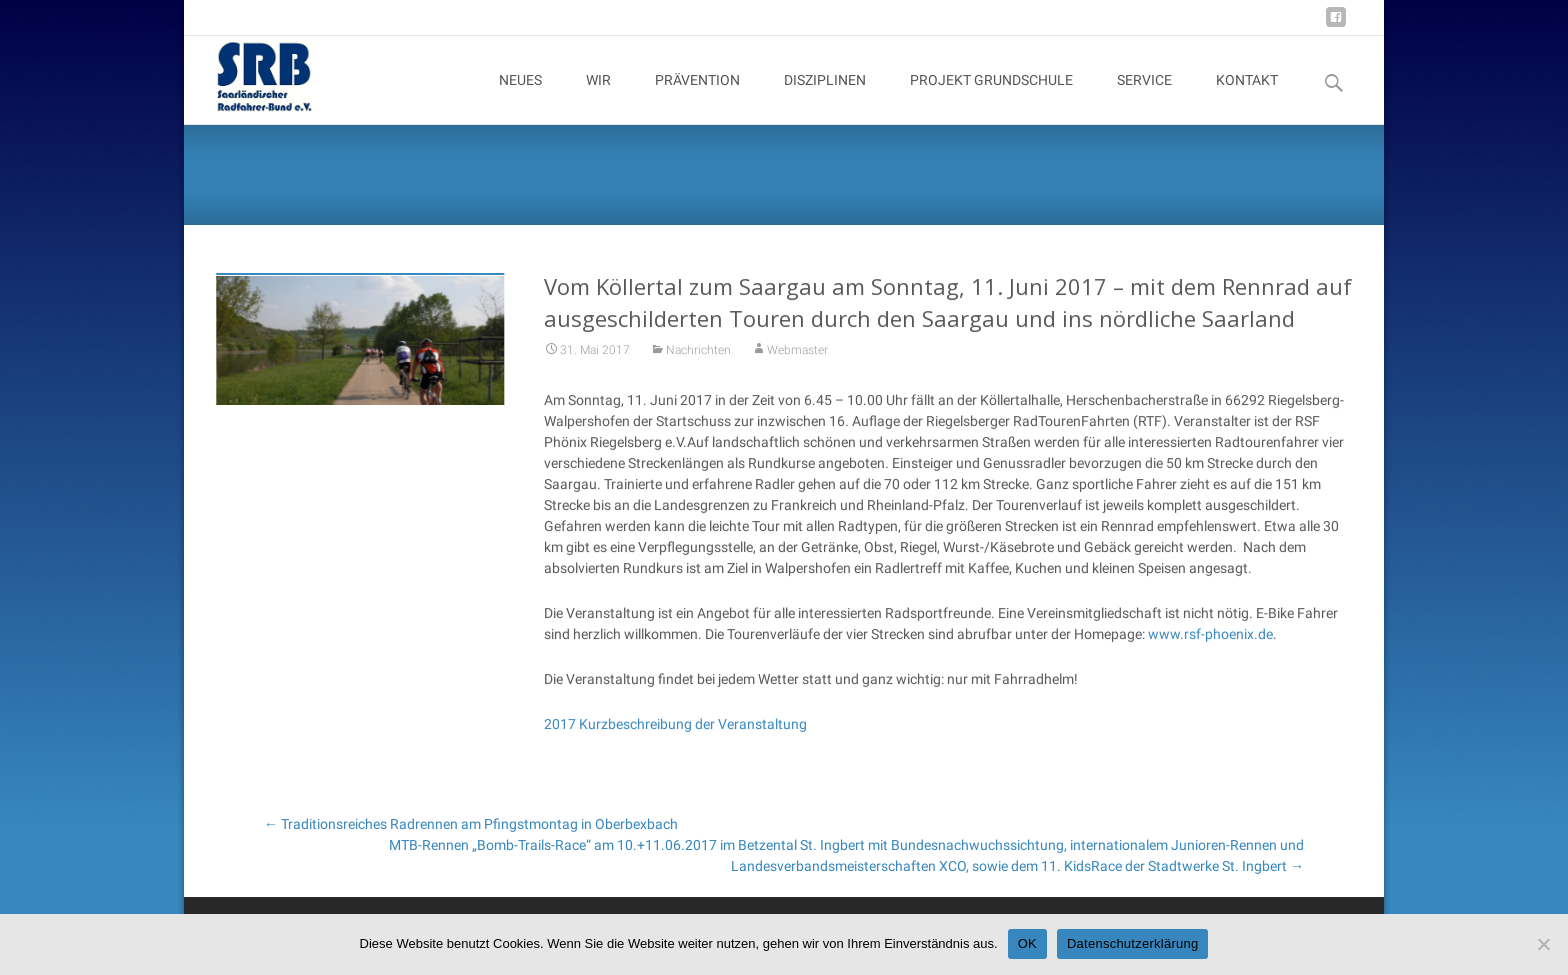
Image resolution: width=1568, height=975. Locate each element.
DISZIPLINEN (825, 98)
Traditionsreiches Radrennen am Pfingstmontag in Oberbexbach (471, 824)
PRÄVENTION (697, 98)
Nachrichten (698, 362)
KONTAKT (1247, 98)
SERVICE (1144, 98)
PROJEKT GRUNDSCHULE (991, 98)
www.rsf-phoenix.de (1210, 646)
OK (1027, 943)
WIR (598, 98)
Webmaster (797, 362)
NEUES (520, 98)
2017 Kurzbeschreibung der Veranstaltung (675, 736)
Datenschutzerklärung (1132, 943)
